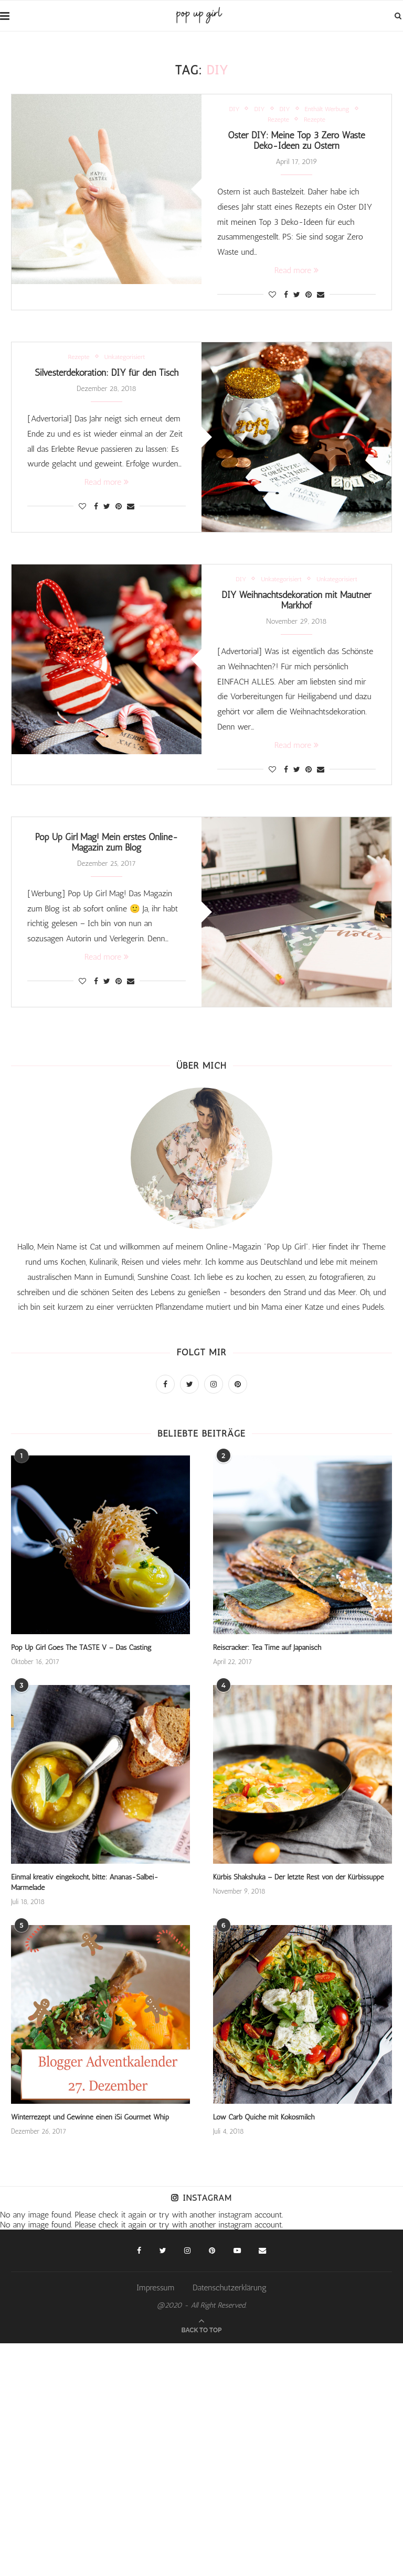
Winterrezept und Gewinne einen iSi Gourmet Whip (88, 2111)
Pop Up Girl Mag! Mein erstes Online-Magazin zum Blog (106, 848)
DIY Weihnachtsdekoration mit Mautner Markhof (297, 604)
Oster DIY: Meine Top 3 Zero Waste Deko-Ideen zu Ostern (296, 142)
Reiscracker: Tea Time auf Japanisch (266, 1652)
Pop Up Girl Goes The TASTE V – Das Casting (80, 1652)
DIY (233, 109)
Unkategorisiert (125, 359)
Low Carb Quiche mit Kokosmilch (263, 2111)
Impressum (155, 2282)
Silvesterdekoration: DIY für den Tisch (107, 376)
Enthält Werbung (327, 109)
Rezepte (278, 119)
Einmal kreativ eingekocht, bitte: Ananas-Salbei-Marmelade (100, 1881)
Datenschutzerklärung (230, 2282)
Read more (296, 273)
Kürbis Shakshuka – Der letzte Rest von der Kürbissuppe (297, 1881)
